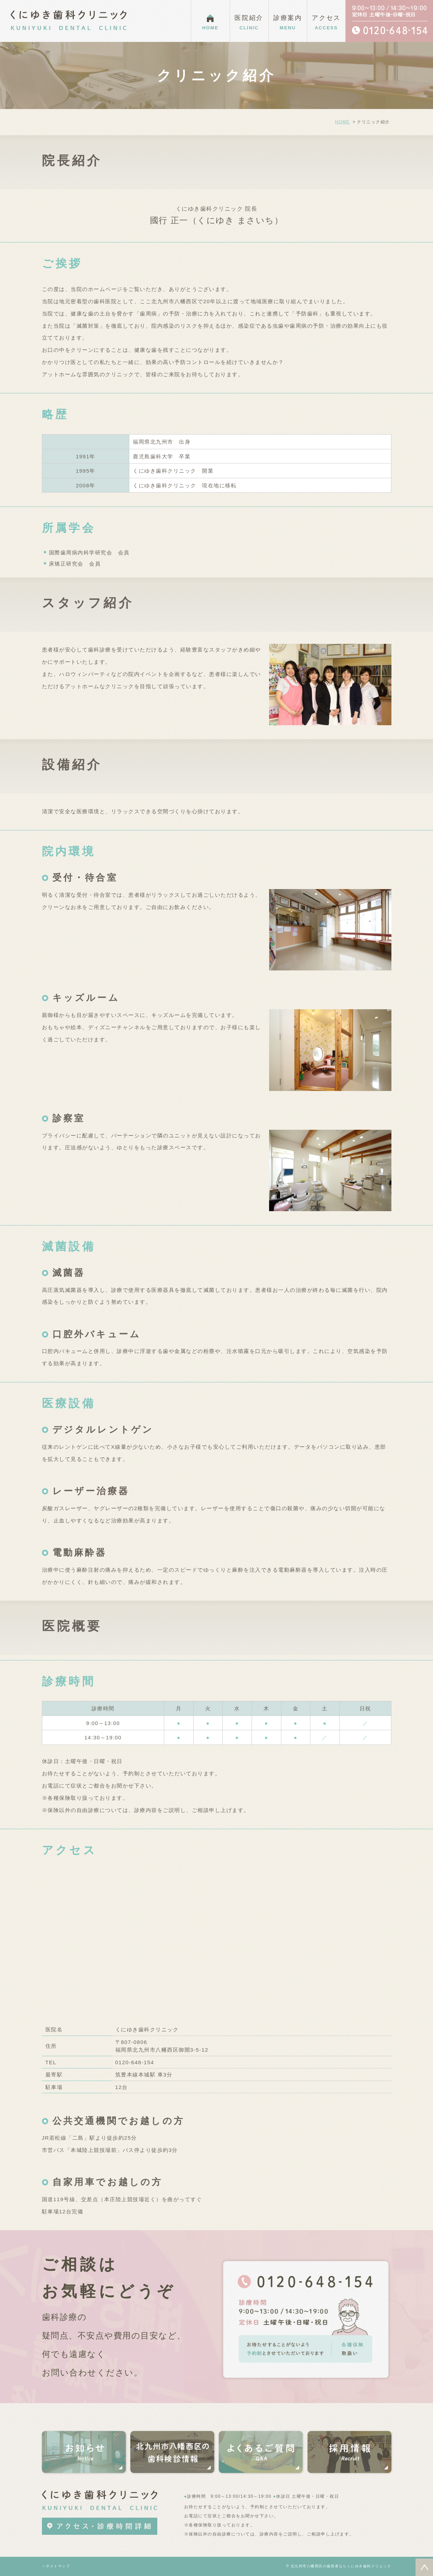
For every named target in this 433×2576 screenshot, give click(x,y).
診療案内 (288, 22)
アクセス (326, 22)
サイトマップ (58, 2566)
